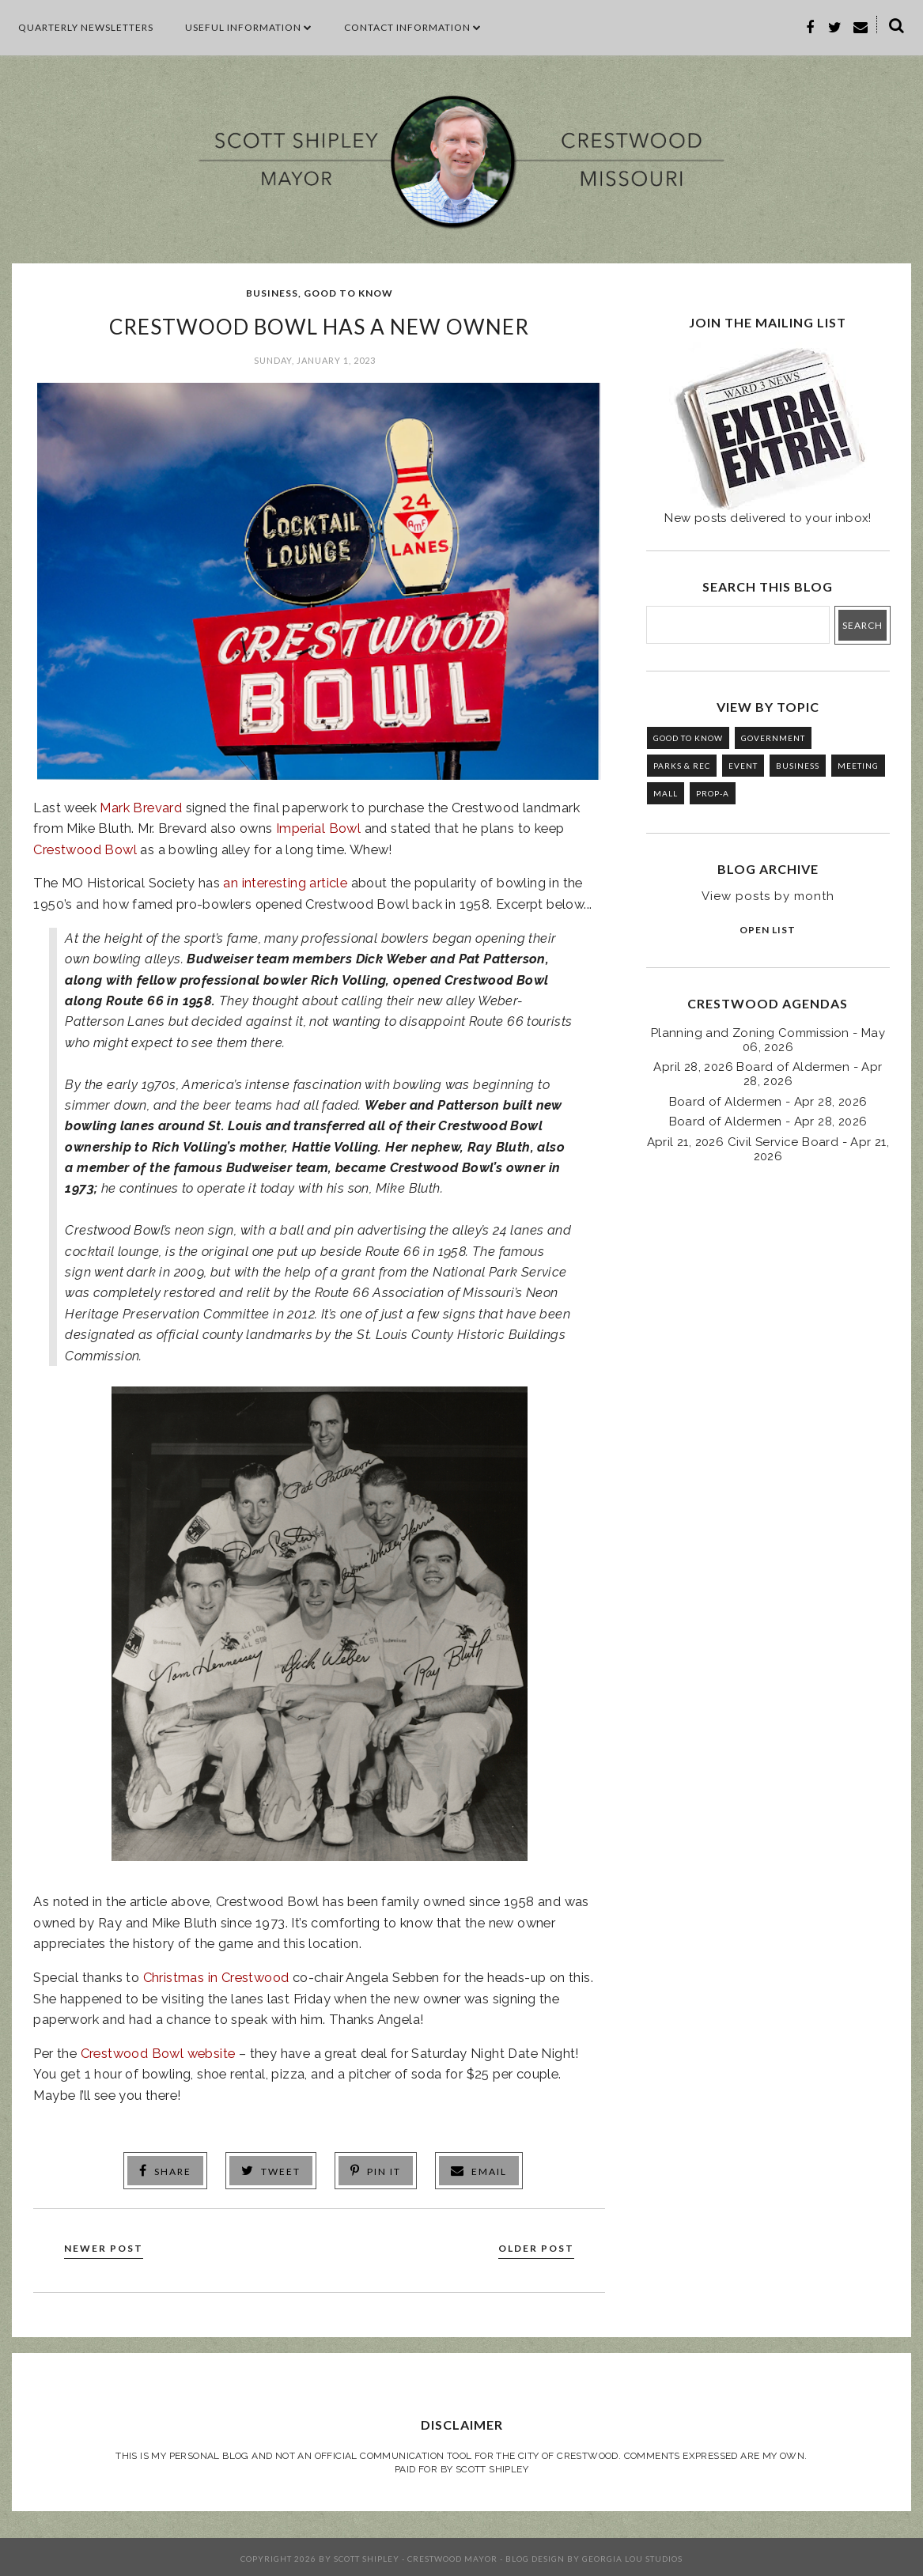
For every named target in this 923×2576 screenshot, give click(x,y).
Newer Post (110, 2244)
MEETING (858, 765)
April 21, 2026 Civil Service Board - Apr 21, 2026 (768, 1149)
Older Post (529, 2244)
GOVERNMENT (773, 738)
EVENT (743, 765)
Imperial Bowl (318, 828)
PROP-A (712, 793)
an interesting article (285, 883)
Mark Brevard (141, 807)
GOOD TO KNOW (348, 293)
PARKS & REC (681, 765)
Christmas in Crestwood (216, 1977)
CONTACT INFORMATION (413, 27)
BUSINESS (272, 293)
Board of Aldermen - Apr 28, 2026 (768, 1102)
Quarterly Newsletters (85, 27)
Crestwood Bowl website (158, 2053)
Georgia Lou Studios (632, 2555)
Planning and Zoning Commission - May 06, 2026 (768, 1040)
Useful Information (248, 27)
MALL (665, 793)
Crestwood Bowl (85, 849)
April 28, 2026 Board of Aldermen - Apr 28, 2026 (767, 1074)
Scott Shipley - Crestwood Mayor (415, 2555)
